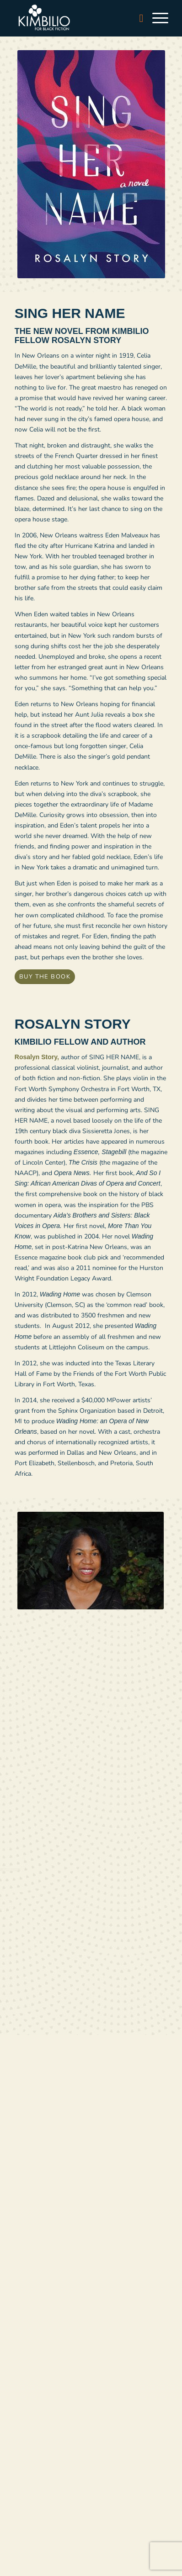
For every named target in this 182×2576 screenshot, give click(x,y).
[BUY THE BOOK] (45, 976)
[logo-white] (76, 18)
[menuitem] (136, 18)
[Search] (136, 18)
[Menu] (155, 18)
